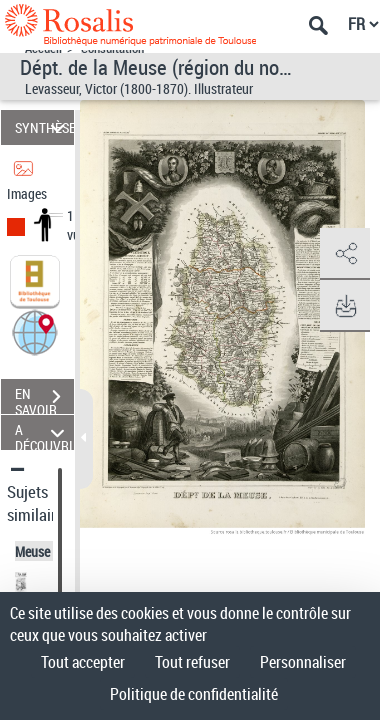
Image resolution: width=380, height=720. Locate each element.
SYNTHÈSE (44, 127)
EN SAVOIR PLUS (44, 399)
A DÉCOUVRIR (44, 432)
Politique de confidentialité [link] (194, 694)
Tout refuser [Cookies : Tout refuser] (192, 662)
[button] (35, 331)
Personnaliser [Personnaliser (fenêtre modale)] (303, 662)
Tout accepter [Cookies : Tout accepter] (83, 662)
